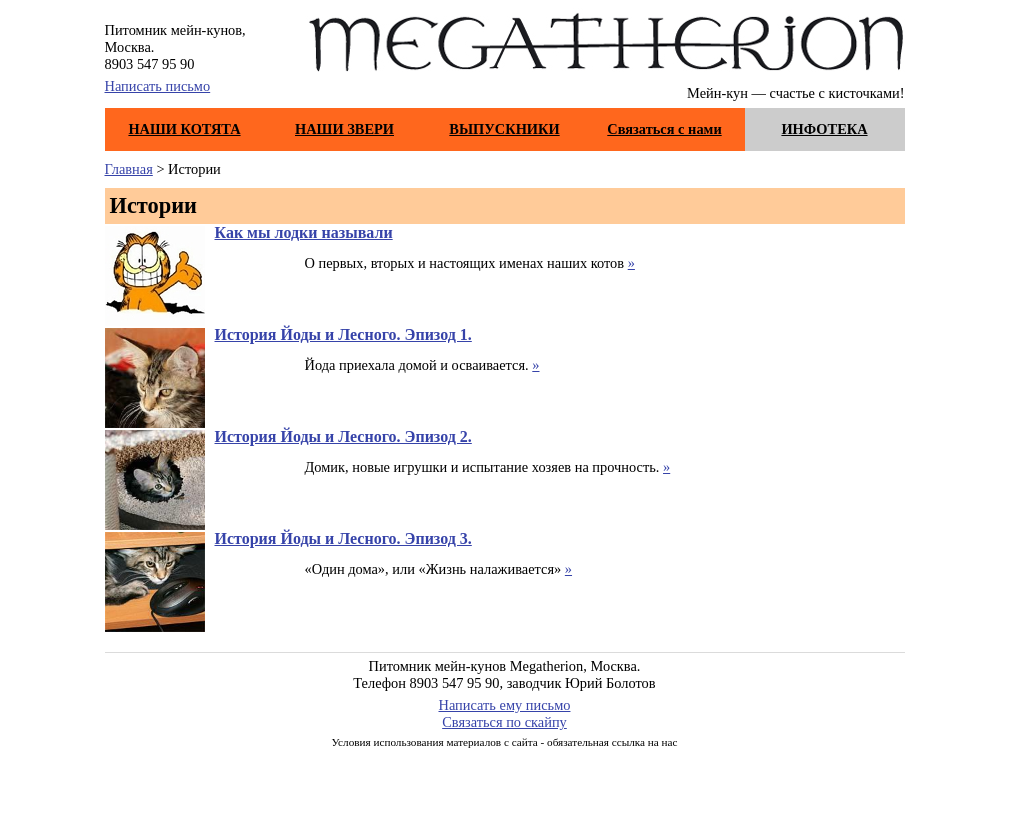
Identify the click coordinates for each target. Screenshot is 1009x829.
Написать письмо (158, 86)
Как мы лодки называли (304, 232)
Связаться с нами (664, 129)
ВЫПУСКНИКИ (504, 129)
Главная (129, 169)
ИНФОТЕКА (824, 129)
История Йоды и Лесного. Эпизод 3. (343, 538)
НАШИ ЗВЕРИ (344, 129)
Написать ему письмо (505, 705)
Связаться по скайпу (504, 722)
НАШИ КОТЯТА (184, 129)
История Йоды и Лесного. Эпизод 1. (343, 334)
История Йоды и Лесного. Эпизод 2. (343, 436)
